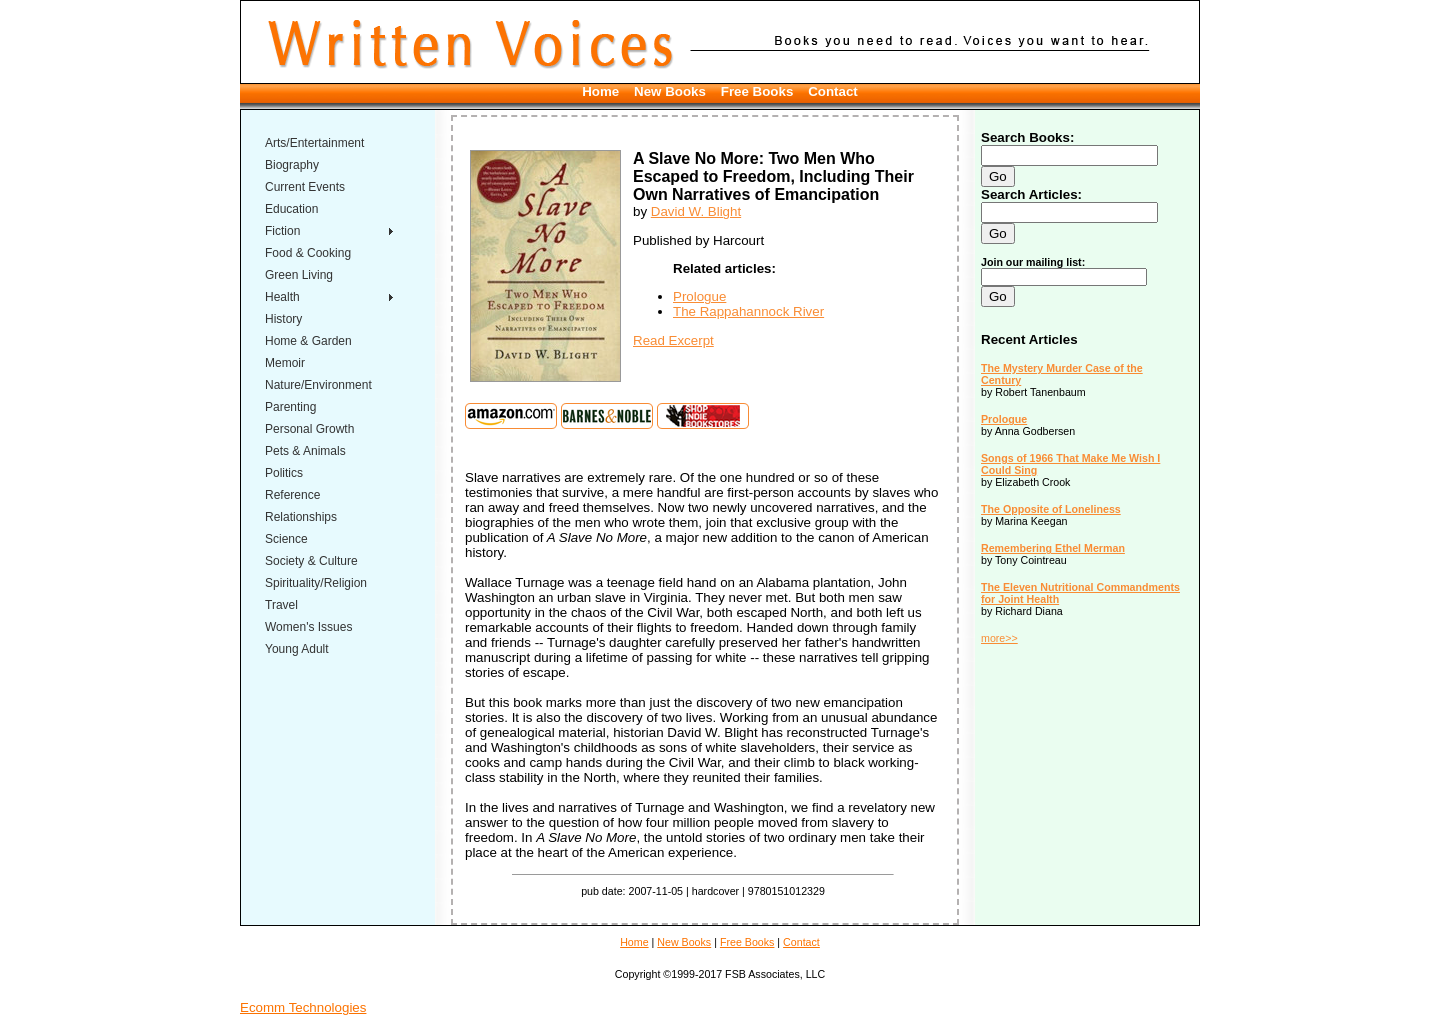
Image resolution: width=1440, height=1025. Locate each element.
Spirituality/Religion (316, 583)
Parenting (290, 407)
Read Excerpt (673, 340)
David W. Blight (696, 211)
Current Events (305, 187)
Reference (292, 495)
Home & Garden (308, 341)
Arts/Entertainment (314, 143)
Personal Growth (309, 429)
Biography (292, 165)
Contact (833, 91)
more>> (999, 638)
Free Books (757, 91)
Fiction (282, 231)
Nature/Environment (318, 385)
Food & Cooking (308, 253)
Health (282, 297)
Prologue (699, 296)
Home (600, 91)
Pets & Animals (305, 451)
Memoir (285, 363)
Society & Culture (311, 561)
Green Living (299, 275)
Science (286, 539)
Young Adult (297, 649)
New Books (670, 91)
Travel (281, 605)
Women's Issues (308, 627)
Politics (284, 473)
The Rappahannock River (748, 311)
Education (291, 209)
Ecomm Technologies (303, 1007)
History (283, 319)
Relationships (301, 517)
